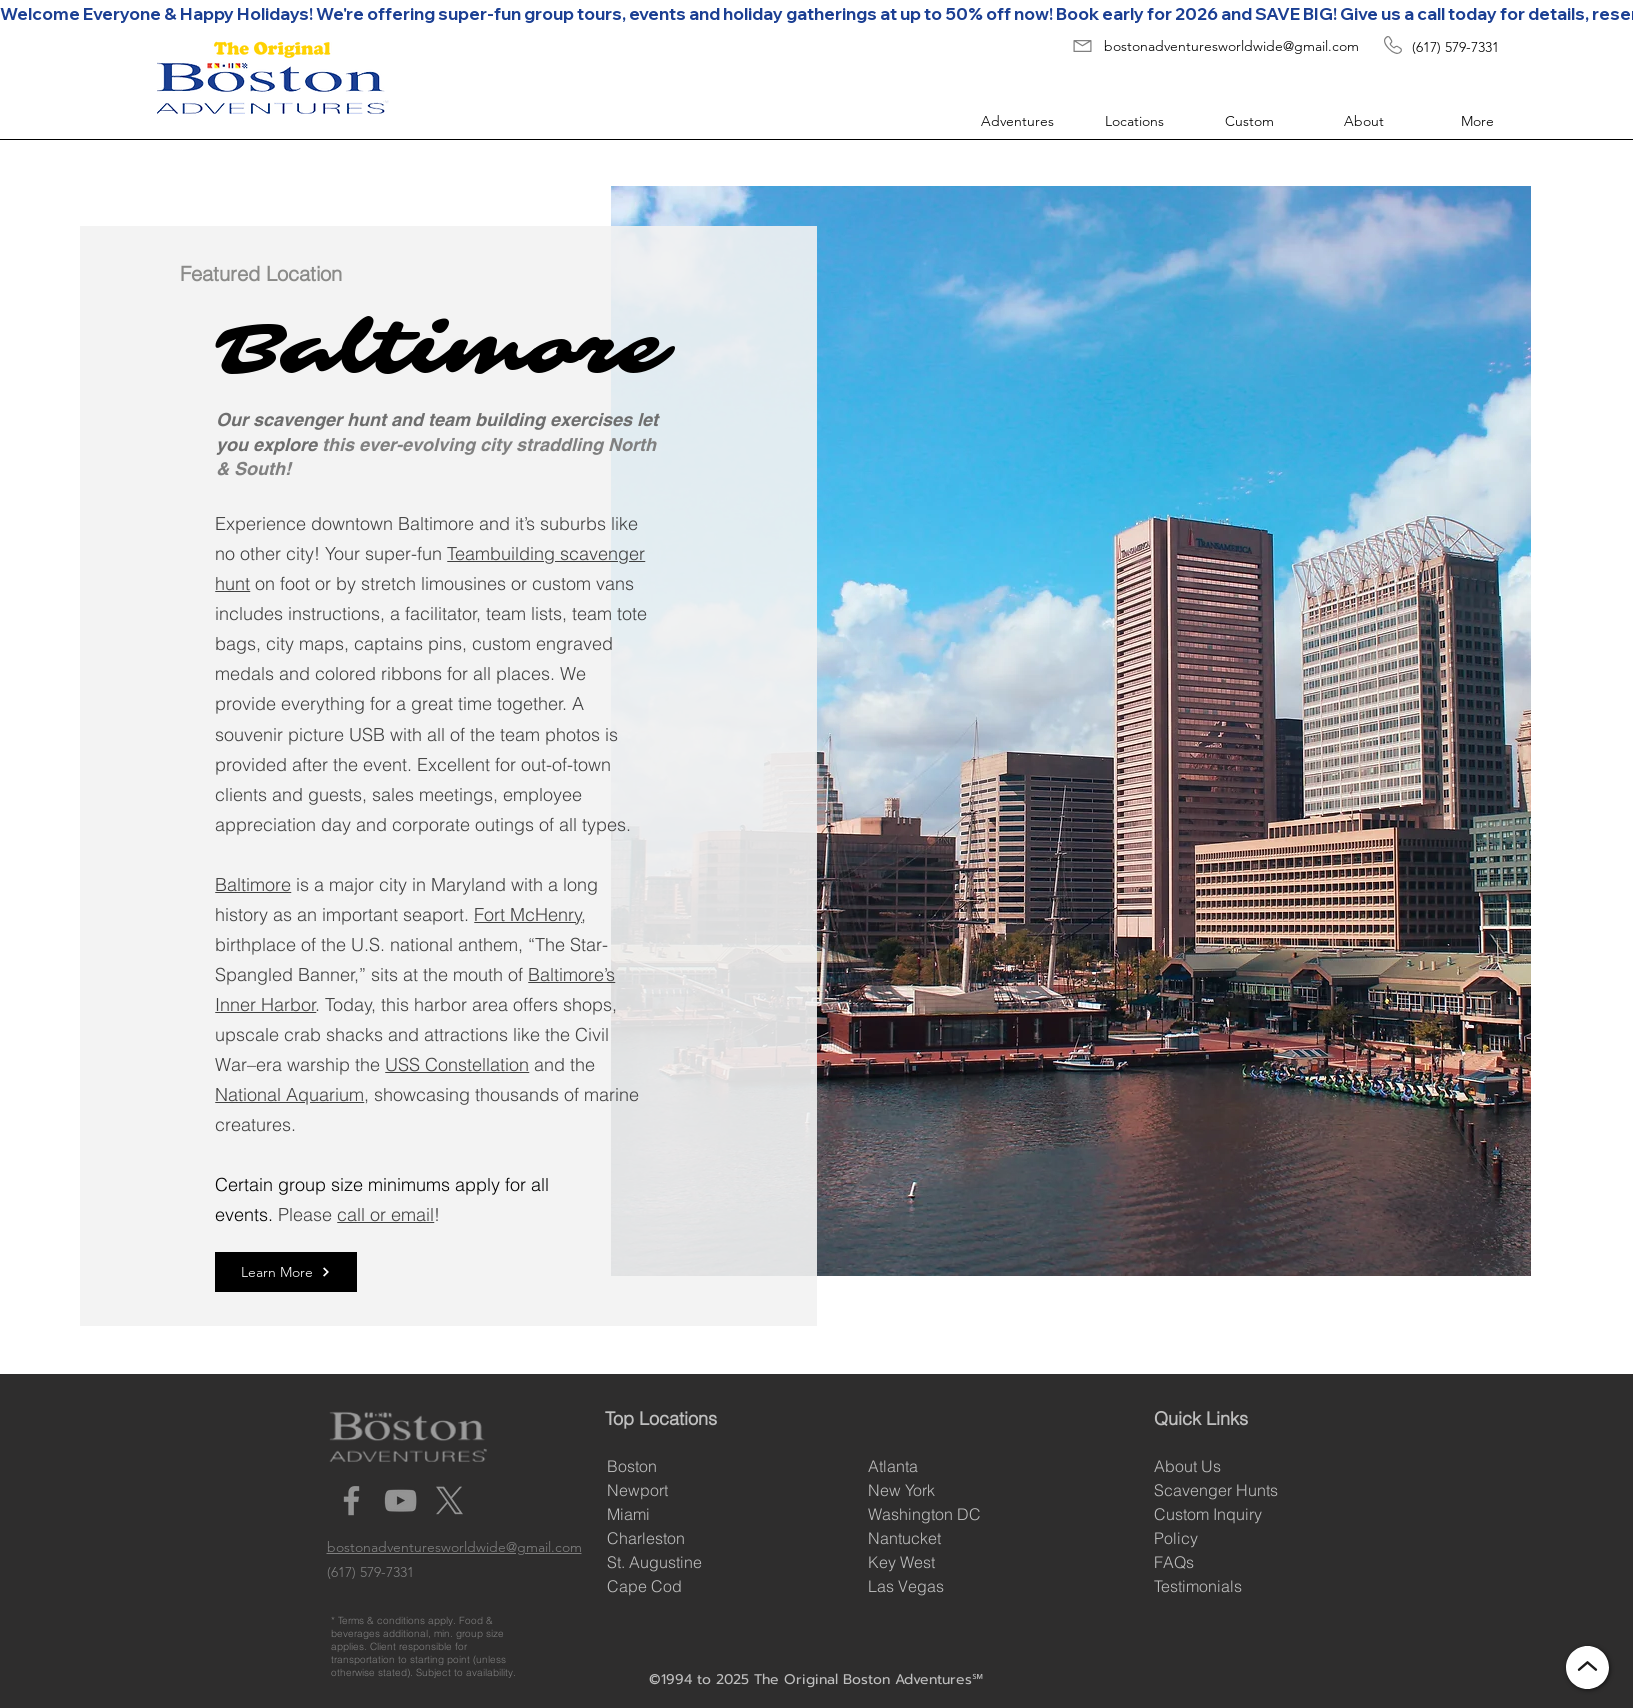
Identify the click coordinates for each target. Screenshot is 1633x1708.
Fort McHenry (528, 914)
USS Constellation (457, 1064)
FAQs (1174, 1562)
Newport (637, 1490)
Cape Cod (644, 1586)
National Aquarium (289, 1094)
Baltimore (253, 884)
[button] (1009, 121)
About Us (1187, 1466)
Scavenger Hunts (1216, 1490)
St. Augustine (654, 1562)
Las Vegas (906, 1586)
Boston (632, 1466)
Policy (1176, 1538)
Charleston (646, 1538)
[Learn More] (286, 1272)
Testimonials (1198, 1586)
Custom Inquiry (1208, 1514)
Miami (628, 1514)
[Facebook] (351, 1500)
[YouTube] (400, 1500)
